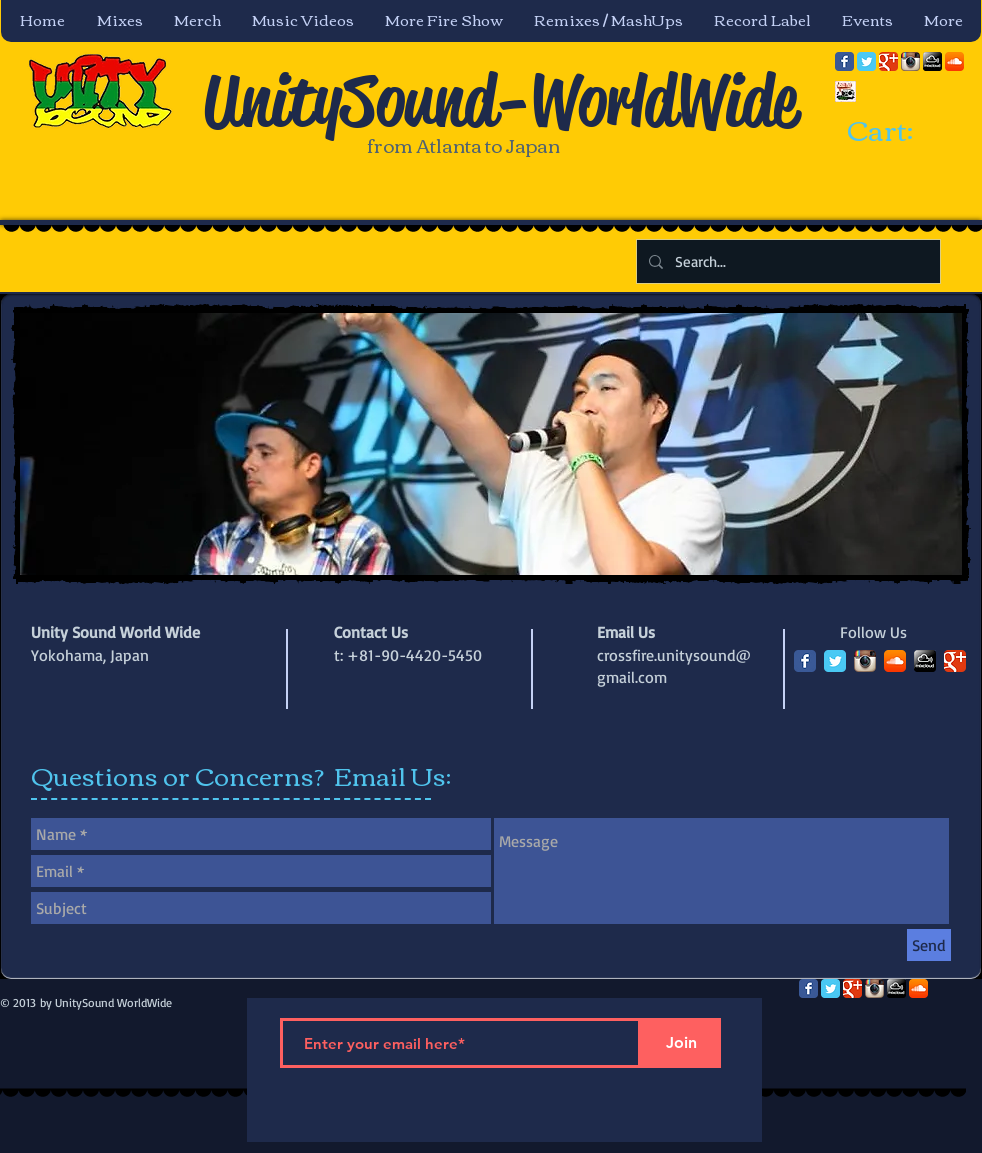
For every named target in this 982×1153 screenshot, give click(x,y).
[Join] (681, 1043)
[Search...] (786, 261)
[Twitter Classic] (866, 61)
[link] (898, 132)
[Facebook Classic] (844, 61)
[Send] (929, 945)
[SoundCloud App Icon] (954, 61)
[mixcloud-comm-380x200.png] (932, 61)
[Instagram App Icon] (910, 61)
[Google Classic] (888, 61)
